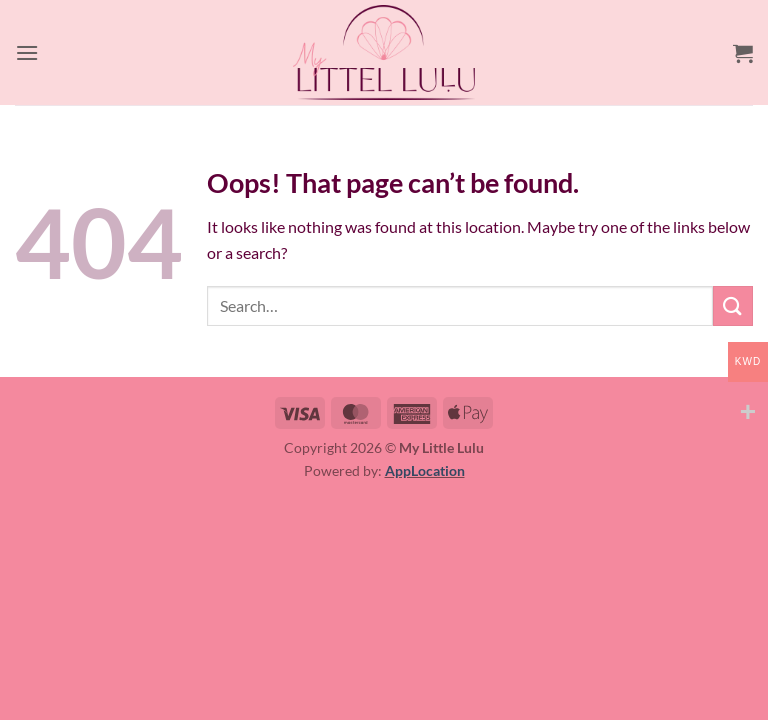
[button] (27, 52)
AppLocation (425, 470)
